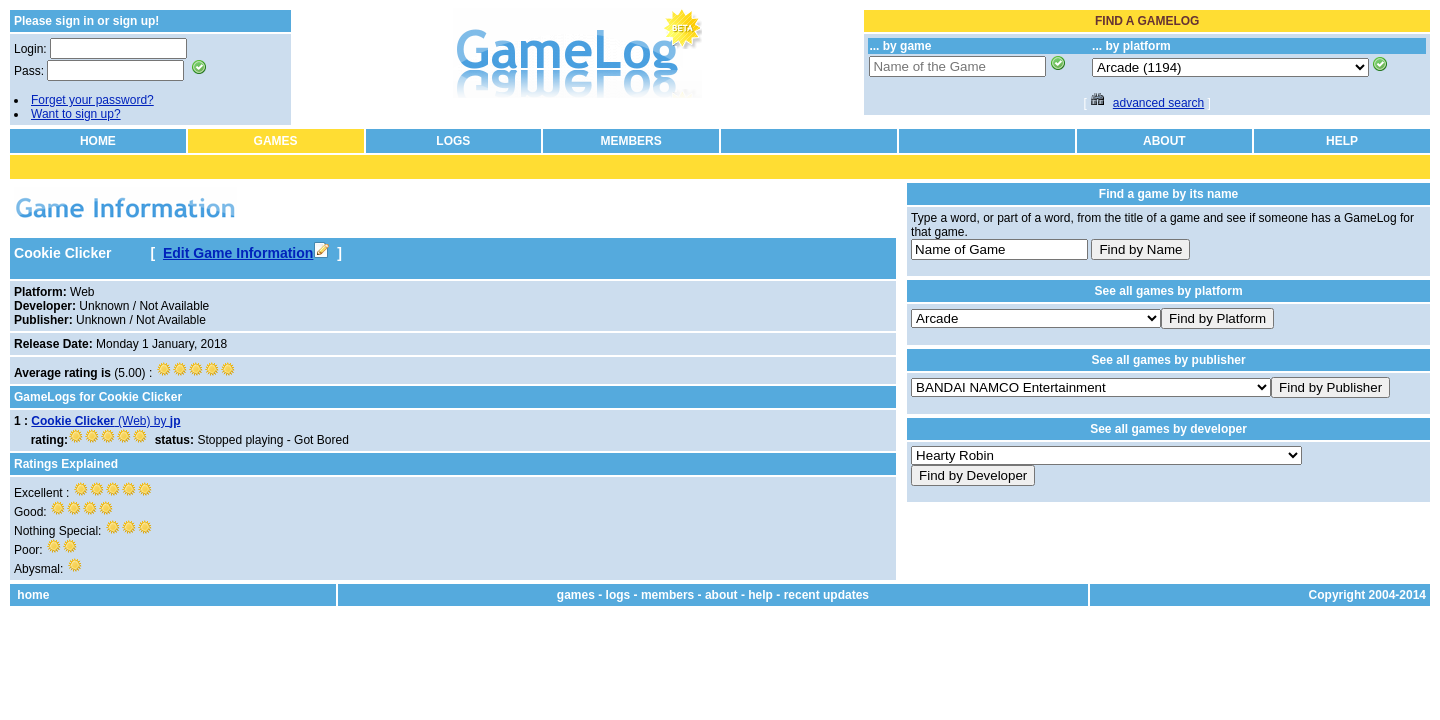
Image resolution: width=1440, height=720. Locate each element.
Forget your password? (92, 100)
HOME (98, 141)
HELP (1342, 141)
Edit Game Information (246, 253)
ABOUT (1164, 141)
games (576, 595)
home (33, 595)
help (760, 595)
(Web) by (105, 421)
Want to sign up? (76, 114)
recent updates (826, 595)
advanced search (1158, 103)
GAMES (276, 141)
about (721, 595)
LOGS (453, 141)
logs (618, 595)
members (667, 595)
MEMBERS (630, 141)
